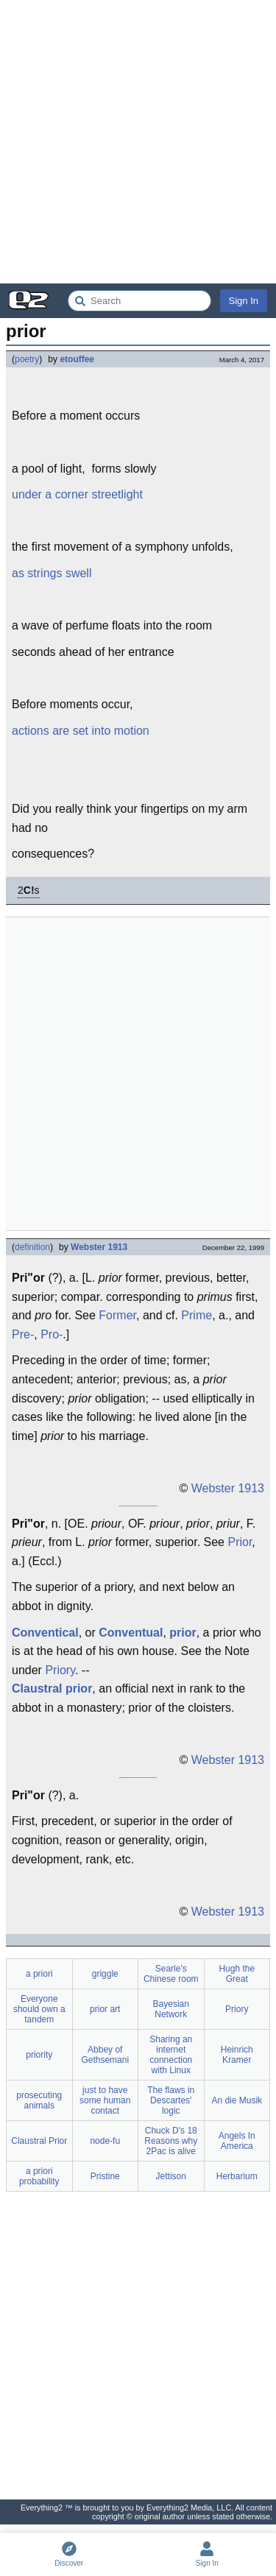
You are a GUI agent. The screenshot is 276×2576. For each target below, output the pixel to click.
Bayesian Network (171, 2009)
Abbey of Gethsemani (105, 2054)
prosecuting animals (39, 2100)
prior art (105, 2009)
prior (182, 1632)
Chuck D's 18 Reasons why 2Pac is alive (170, 2140)
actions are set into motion (80, 730)
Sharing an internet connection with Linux (170, 2054)
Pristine (105, 2176)
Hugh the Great (237, 1973)
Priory (60, 1670)
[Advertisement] (138, 142)
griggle (105, 1974)
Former (117, 1315)
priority (39, 2055)
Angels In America (237, 2141)
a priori (39, 1974)
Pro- (51, 1334)
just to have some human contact (104, 2100)
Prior (239, 1542)
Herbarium (237, 2176)
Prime (196, 1315)
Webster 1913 (99, 1247)
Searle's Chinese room (171, 1973)
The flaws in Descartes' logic (170, 2100)
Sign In (243, 300)
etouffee (77, 359)
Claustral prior (52, 1688)
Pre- (23, 1334)
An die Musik (236, 2100)
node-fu (105, 2141)
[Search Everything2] (139, 300)
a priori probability (39, 2176)
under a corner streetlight (77, 494)
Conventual (131, 1632)
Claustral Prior (39, 2141)
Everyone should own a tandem (39, 2009)
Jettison (171, 2176)
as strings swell (51, 573)
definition (32, 1247)
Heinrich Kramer (237, 2054)
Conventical (45, 1632)
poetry (27, 359)
